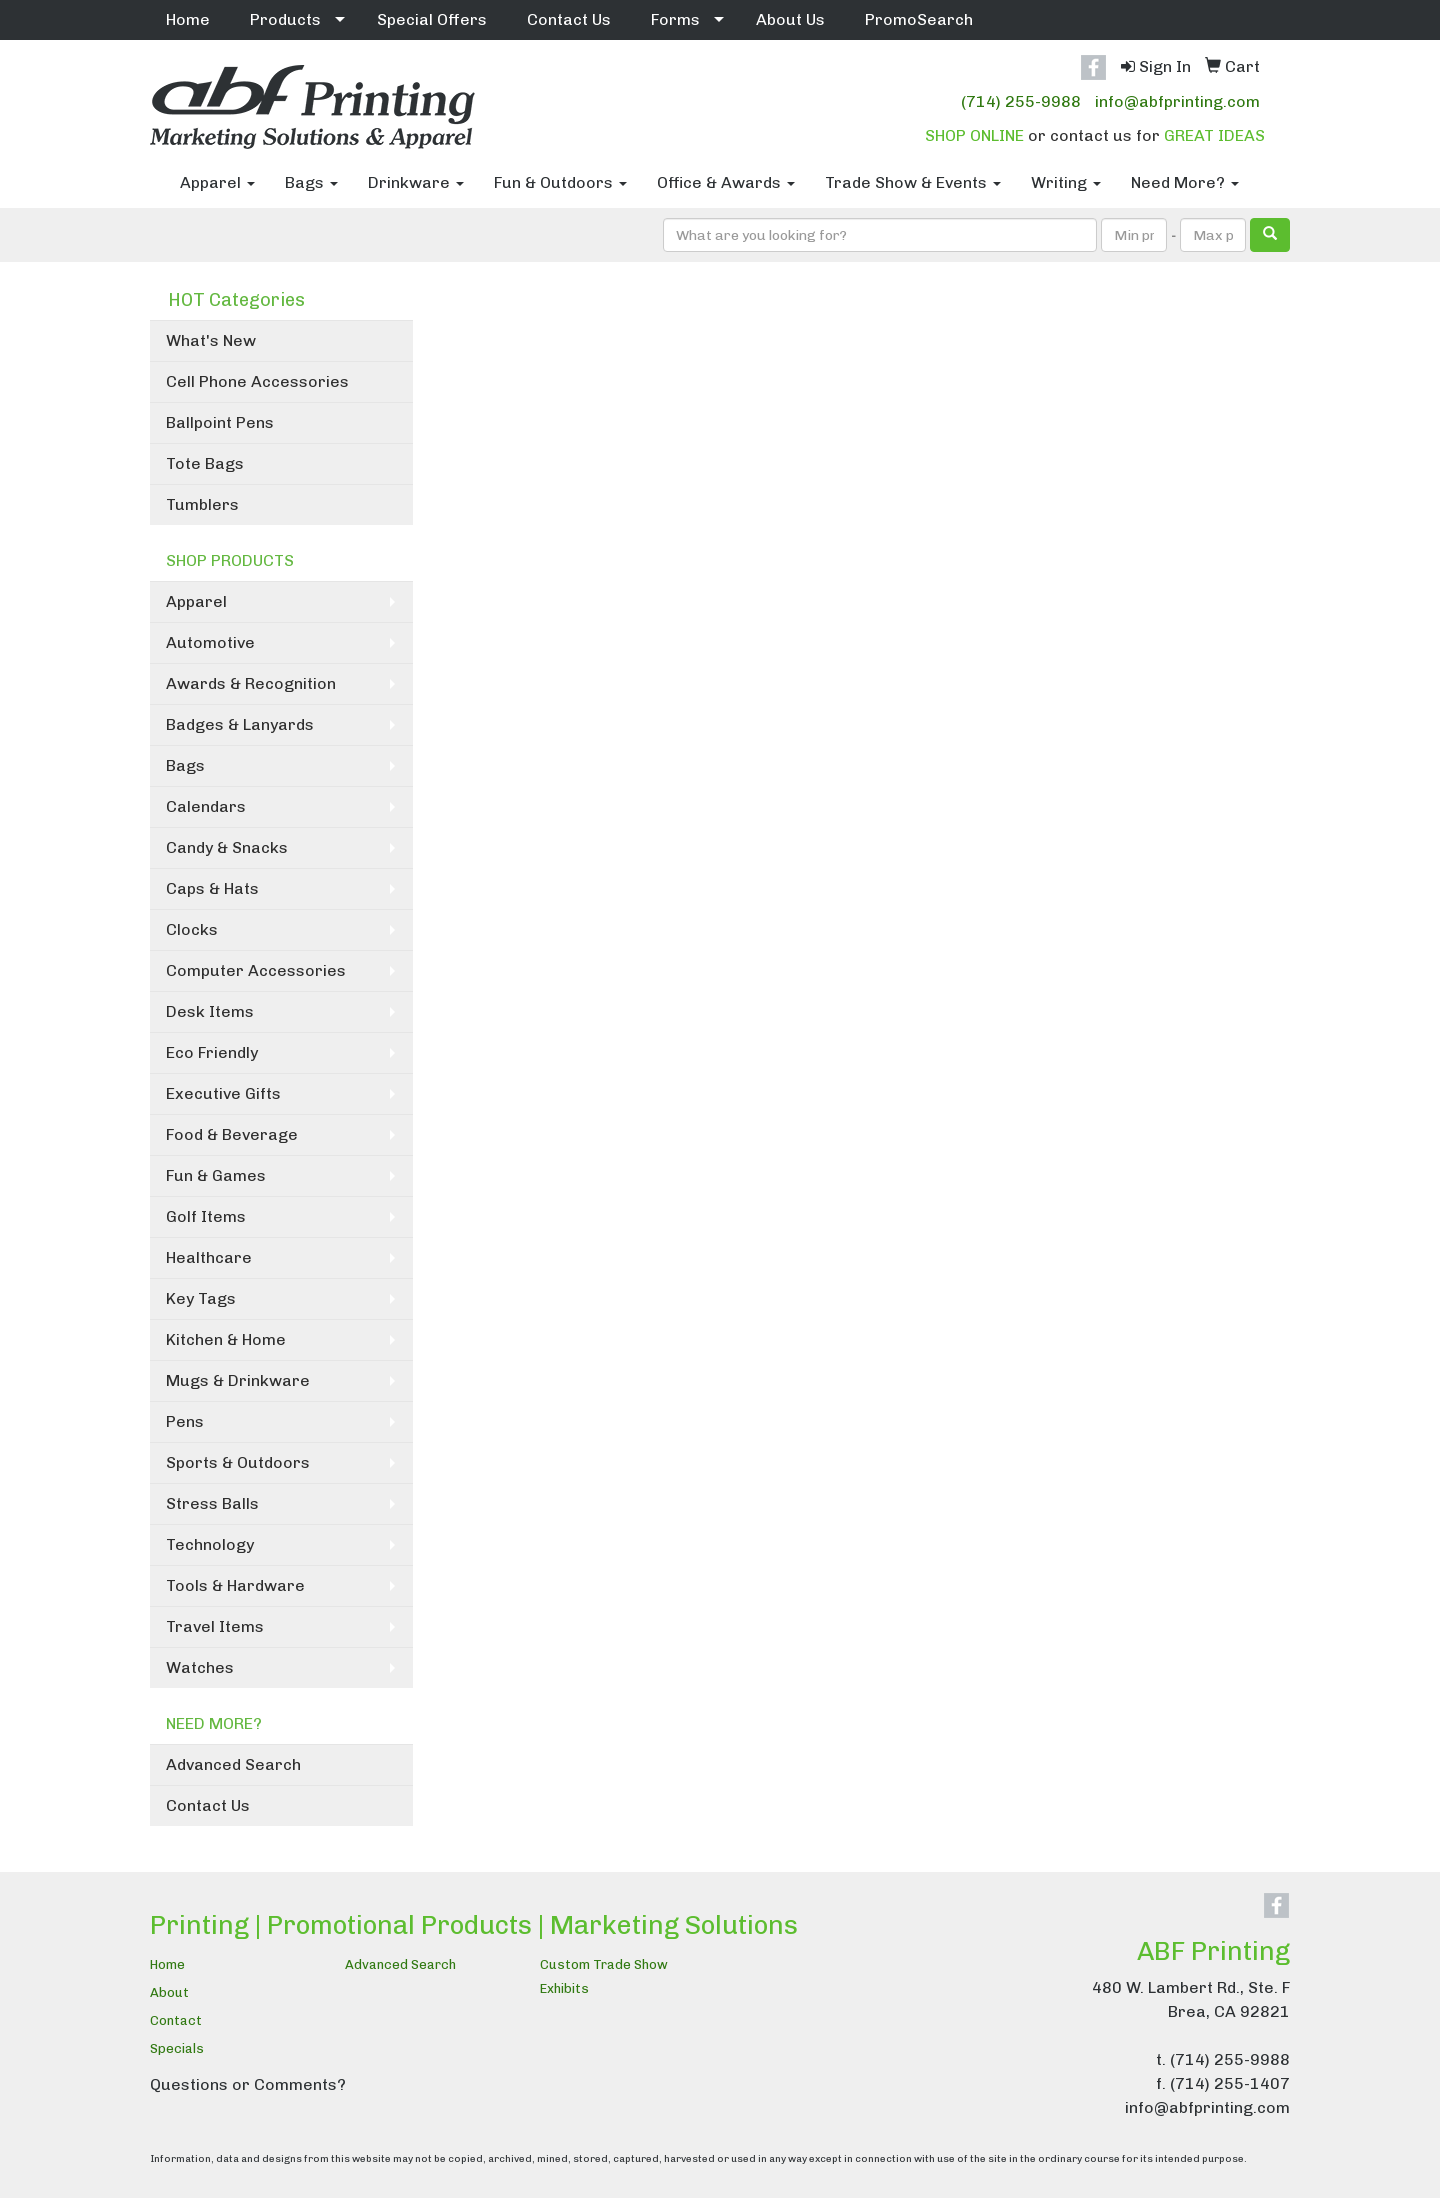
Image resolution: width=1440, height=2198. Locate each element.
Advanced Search (233, 1764)
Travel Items (215, 1626)
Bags (311, 182)
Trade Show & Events (913, 182)
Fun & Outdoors (560, 182)
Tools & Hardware (235, 1585)
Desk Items (210, 1011)
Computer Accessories (256, 970)
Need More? (1185, 182)
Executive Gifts (223, 1093)
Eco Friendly (212, 1052)
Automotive (210, 642)
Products (285, 19)
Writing (1066, 182)
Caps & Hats (212, 888)
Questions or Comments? (248, 2084)
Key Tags (201, 1298)
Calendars (206, 806)
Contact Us (569, 19)
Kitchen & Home (226, 1339)
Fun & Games (216, 1175)
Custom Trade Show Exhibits (604, 1976)
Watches (200, 1667)
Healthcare (209, 1257)
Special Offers (432, 19)
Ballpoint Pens (220, 422)
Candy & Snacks (227, 847)
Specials (177, 2048)
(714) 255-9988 (1021, 101)
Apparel (217, 182)
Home (188, 19)
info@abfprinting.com (1177, 101)
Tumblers (202, 504)
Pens (185, 1421)
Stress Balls (212, 1503)
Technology (210, 1544)
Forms (675, 19)
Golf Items (206, 1216)
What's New (211, 340)
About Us (790, 19)
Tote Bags (205, 463)
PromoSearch (919, 19)
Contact (176, 2020)
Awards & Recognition (251, 683)
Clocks (192, 929)
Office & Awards (726, 182)
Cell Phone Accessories (257, 381)
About (169, 1992)
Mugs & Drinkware (238, 1380)
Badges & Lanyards (240, 724)
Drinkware (416, 182)
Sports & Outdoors (238, 1462)
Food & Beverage (232, 1134)
